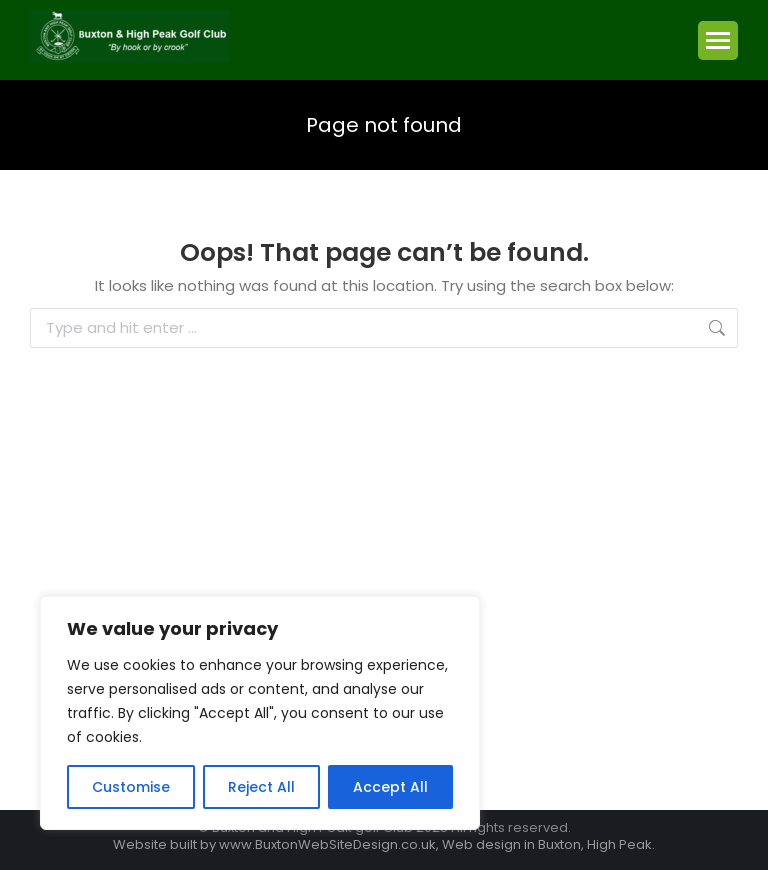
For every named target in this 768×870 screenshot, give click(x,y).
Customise (131, 787)
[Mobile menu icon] (718, 40)
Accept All (390, 787)
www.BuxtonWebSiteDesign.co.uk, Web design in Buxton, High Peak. (437, 844)
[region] (260, 713)
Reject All (261, 787)
